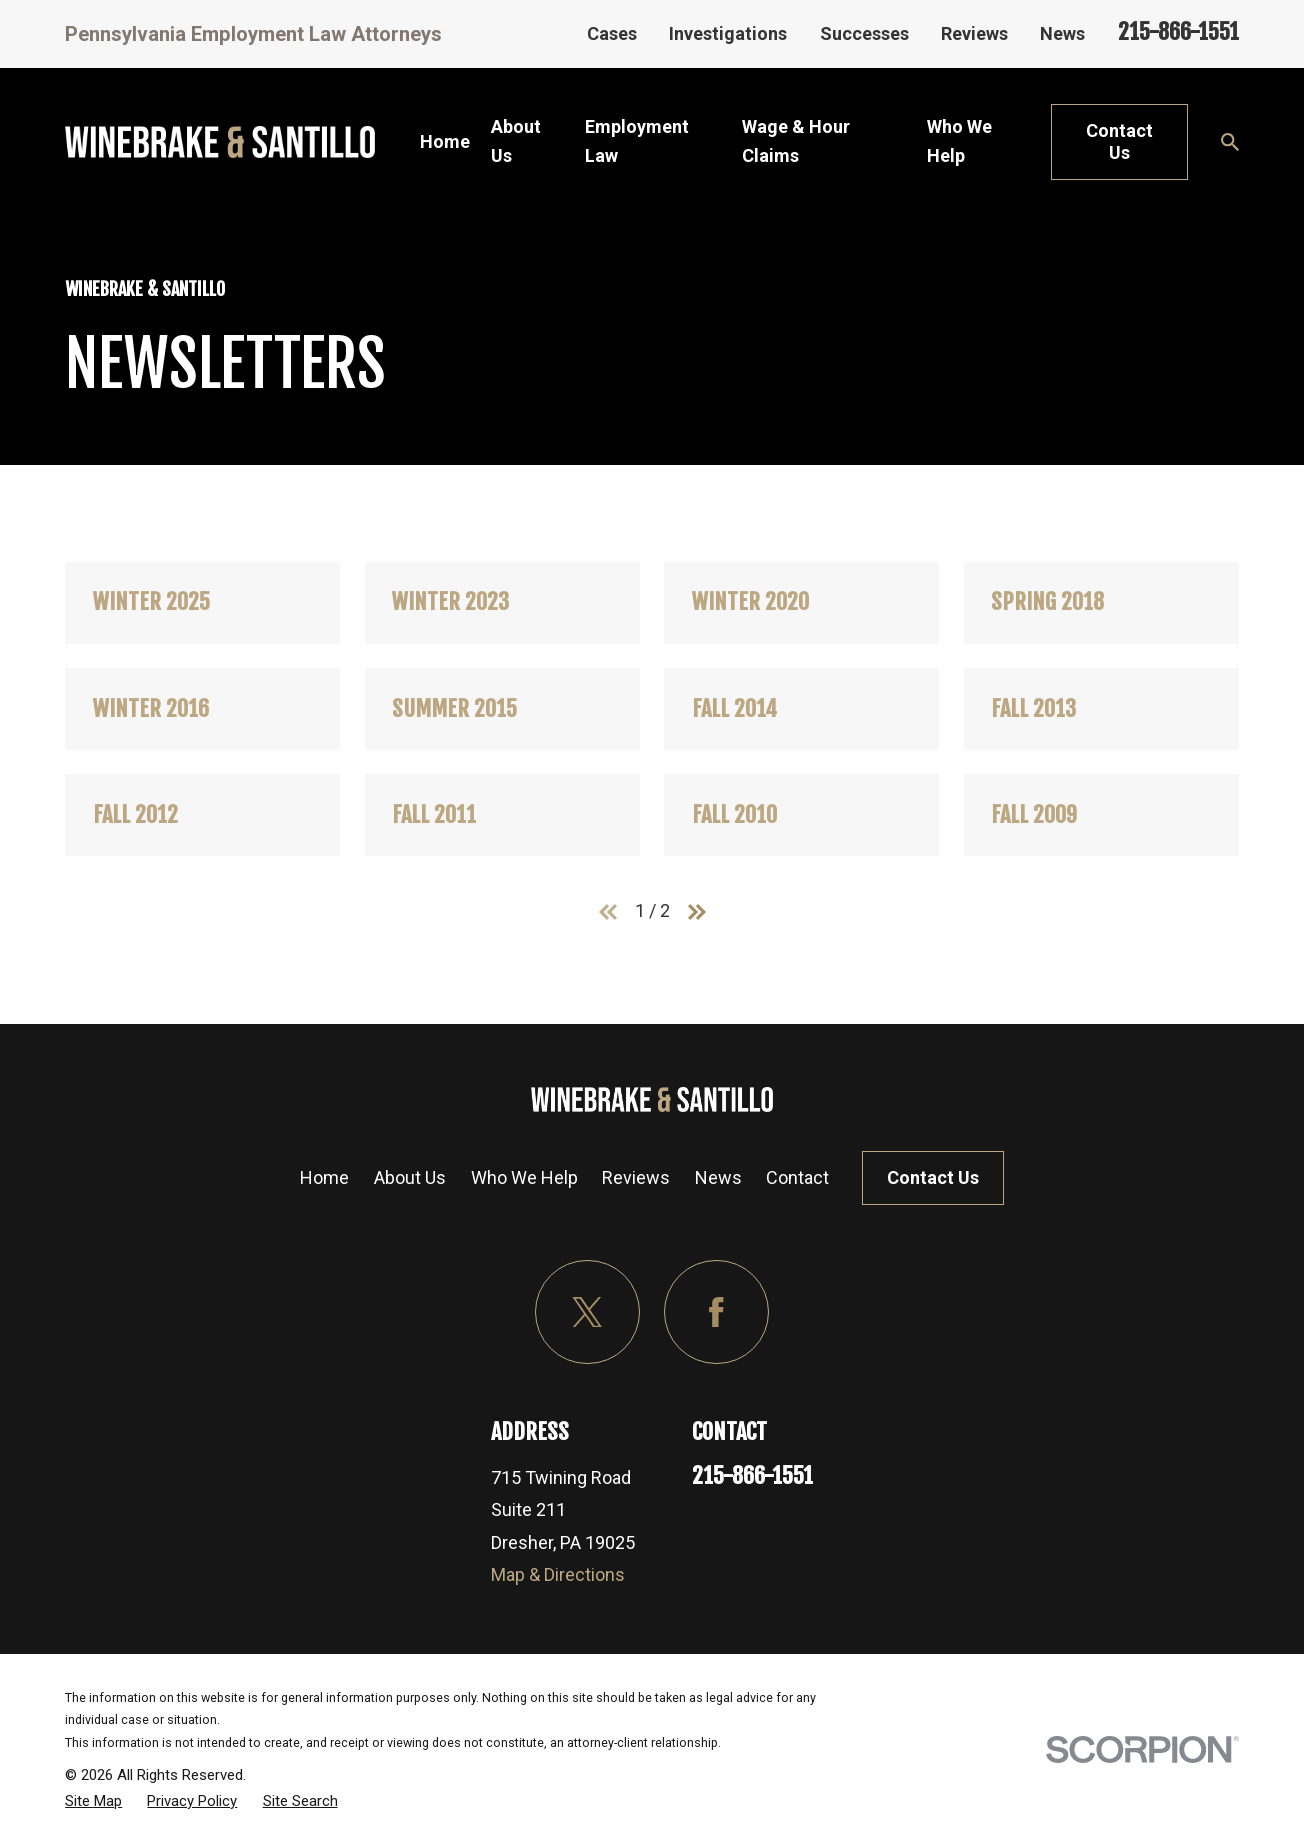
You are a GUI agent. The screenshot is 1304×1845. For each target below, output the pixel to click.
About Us (410, 1177)
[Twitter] (587, 1312)
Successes (864, 33)
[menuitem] (93, 1801)
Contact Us (1119, 141)
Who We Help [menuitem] (959, 141)
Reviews (974, 33)
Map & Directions (558, 1574)
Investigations (728, 33)
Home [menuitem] (445, 141)
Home (324, 1177)
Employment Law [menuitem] (637, 141)
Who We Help (524, 1177)
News (1062, 33)
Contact (797, 1177)
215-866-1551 (1178, 31)
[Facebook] (716, 1312)
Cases (612, 33)
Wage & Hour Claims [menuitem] (796, 141)
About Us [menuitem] (516, 141)
